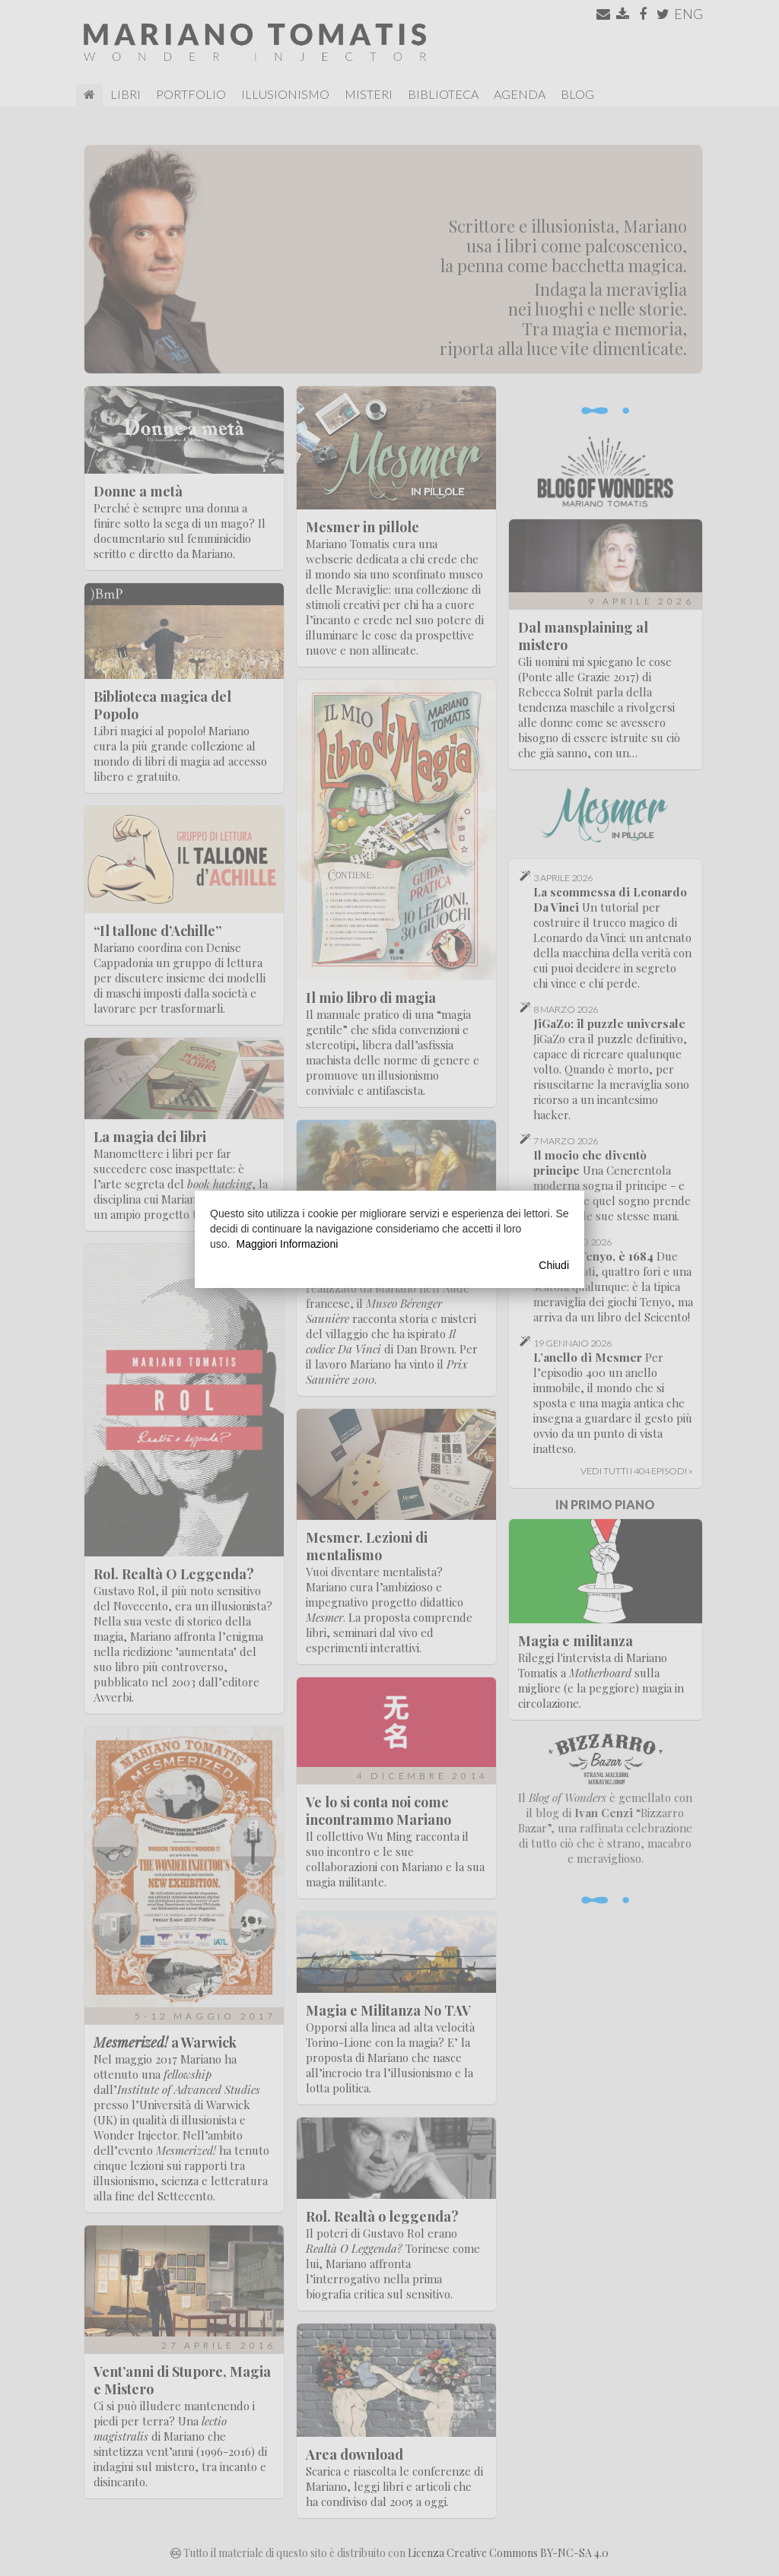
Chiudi (554, 1265)
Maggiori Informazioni (287, 1244)
